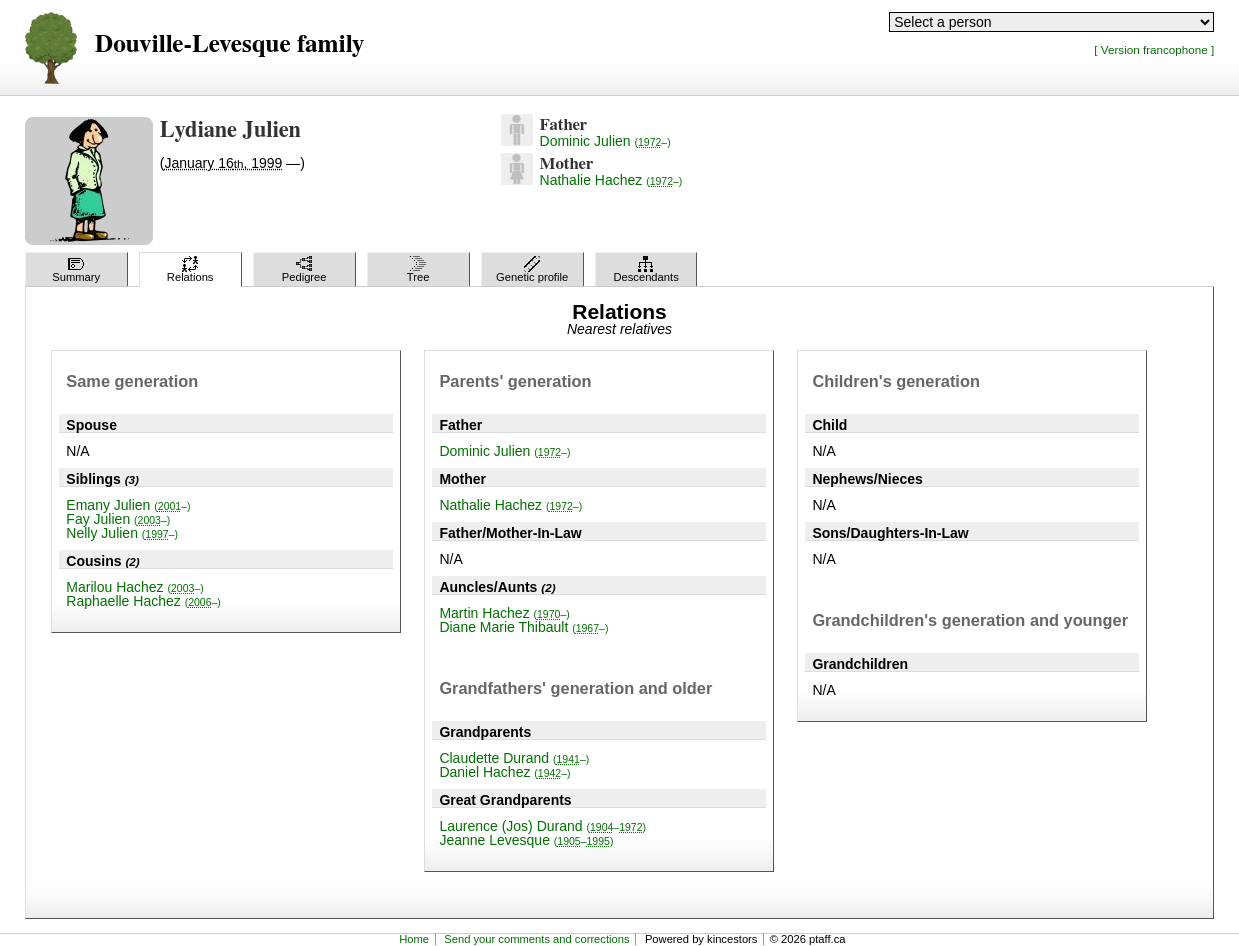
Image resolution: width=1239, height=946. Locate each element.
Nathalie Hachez (611, 180)
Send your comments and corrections (536, 939)
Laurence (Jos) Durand (542, 826)
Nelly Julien (122, 533)
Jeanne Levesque (526, 840)
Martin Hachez (504, 613)
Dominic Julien (605, 141)
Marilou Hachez (134, 587)
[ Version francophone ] (1154, 49)
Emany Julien (128, 505)
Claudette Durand (514, 758)
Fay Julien (118, 519)
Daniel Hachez (504, 772)
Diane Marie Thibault (523, 627)
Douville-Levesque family (229, 44)
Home (414, 939)
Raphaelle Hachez (143, 601)
